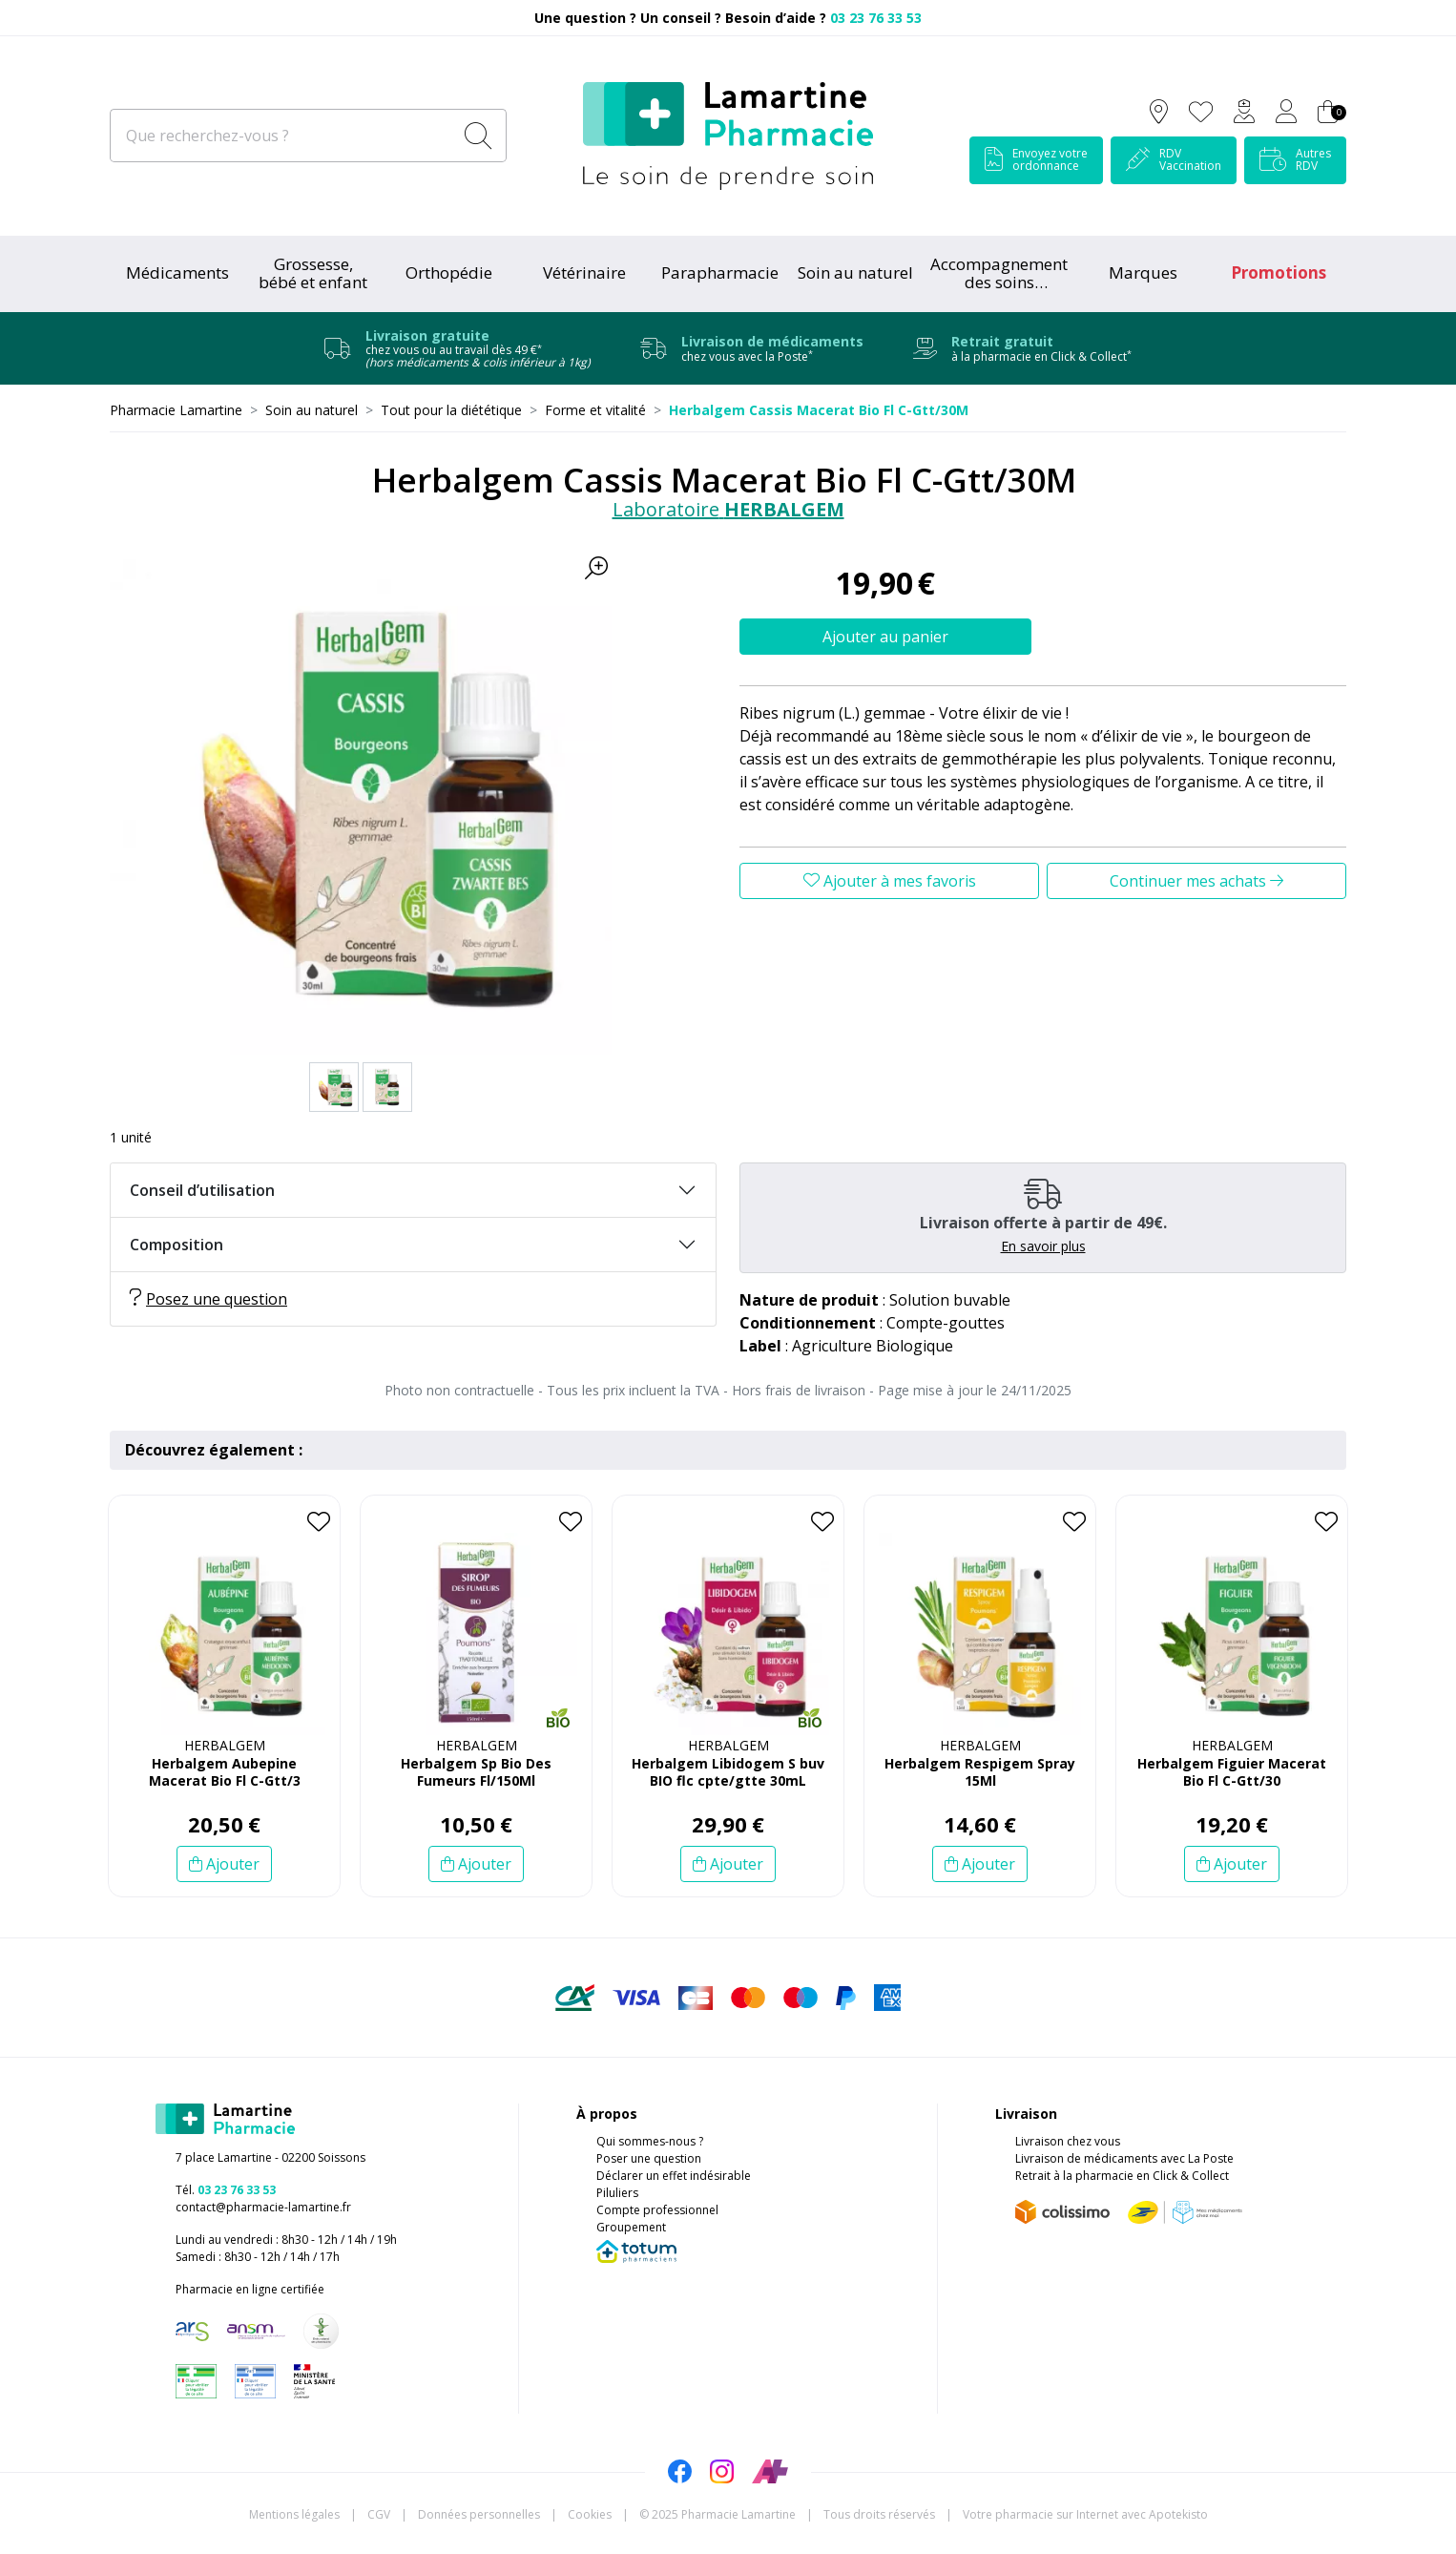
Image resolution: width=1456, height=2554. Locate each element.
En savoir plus (1043, 1246)
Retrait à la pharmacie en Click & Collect (1122, 2175)
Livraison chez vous (1067, 2141)
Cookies (590, 2514)
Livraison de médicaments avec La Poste (1124, 2158)
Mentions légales (294, 2514)
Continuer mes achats (1196, 880)
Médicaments (177, 272)
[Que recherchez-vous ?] (283, 135)
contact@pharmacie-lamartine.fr (263, 2207)
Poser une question (648, 2158)
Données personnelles (479, 2514)
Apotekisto (1085, 2514)
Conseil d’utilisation (202, 1190)
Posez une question (208, 1298)
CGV (378, 2514)
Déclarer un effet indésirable (673, 2175)
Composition (176, 1244)
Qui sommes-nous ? (649, 2141)
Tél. (226, 2190)
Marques (1143, 272)
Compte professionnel (657, 2210)
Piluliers (617, 2193)
